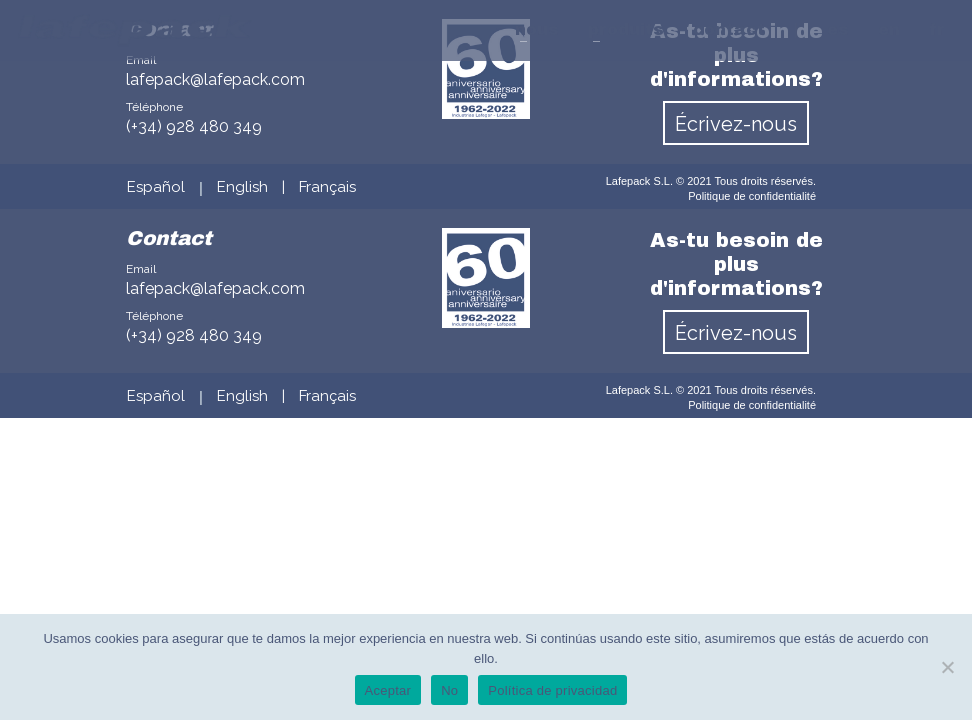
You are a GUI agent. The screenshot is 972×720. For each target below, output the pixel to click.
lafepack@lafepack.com (215, 288)
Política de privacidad (552, 690)
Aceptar (388, 690)
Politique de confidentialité (752, 196)
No (449, 690)
